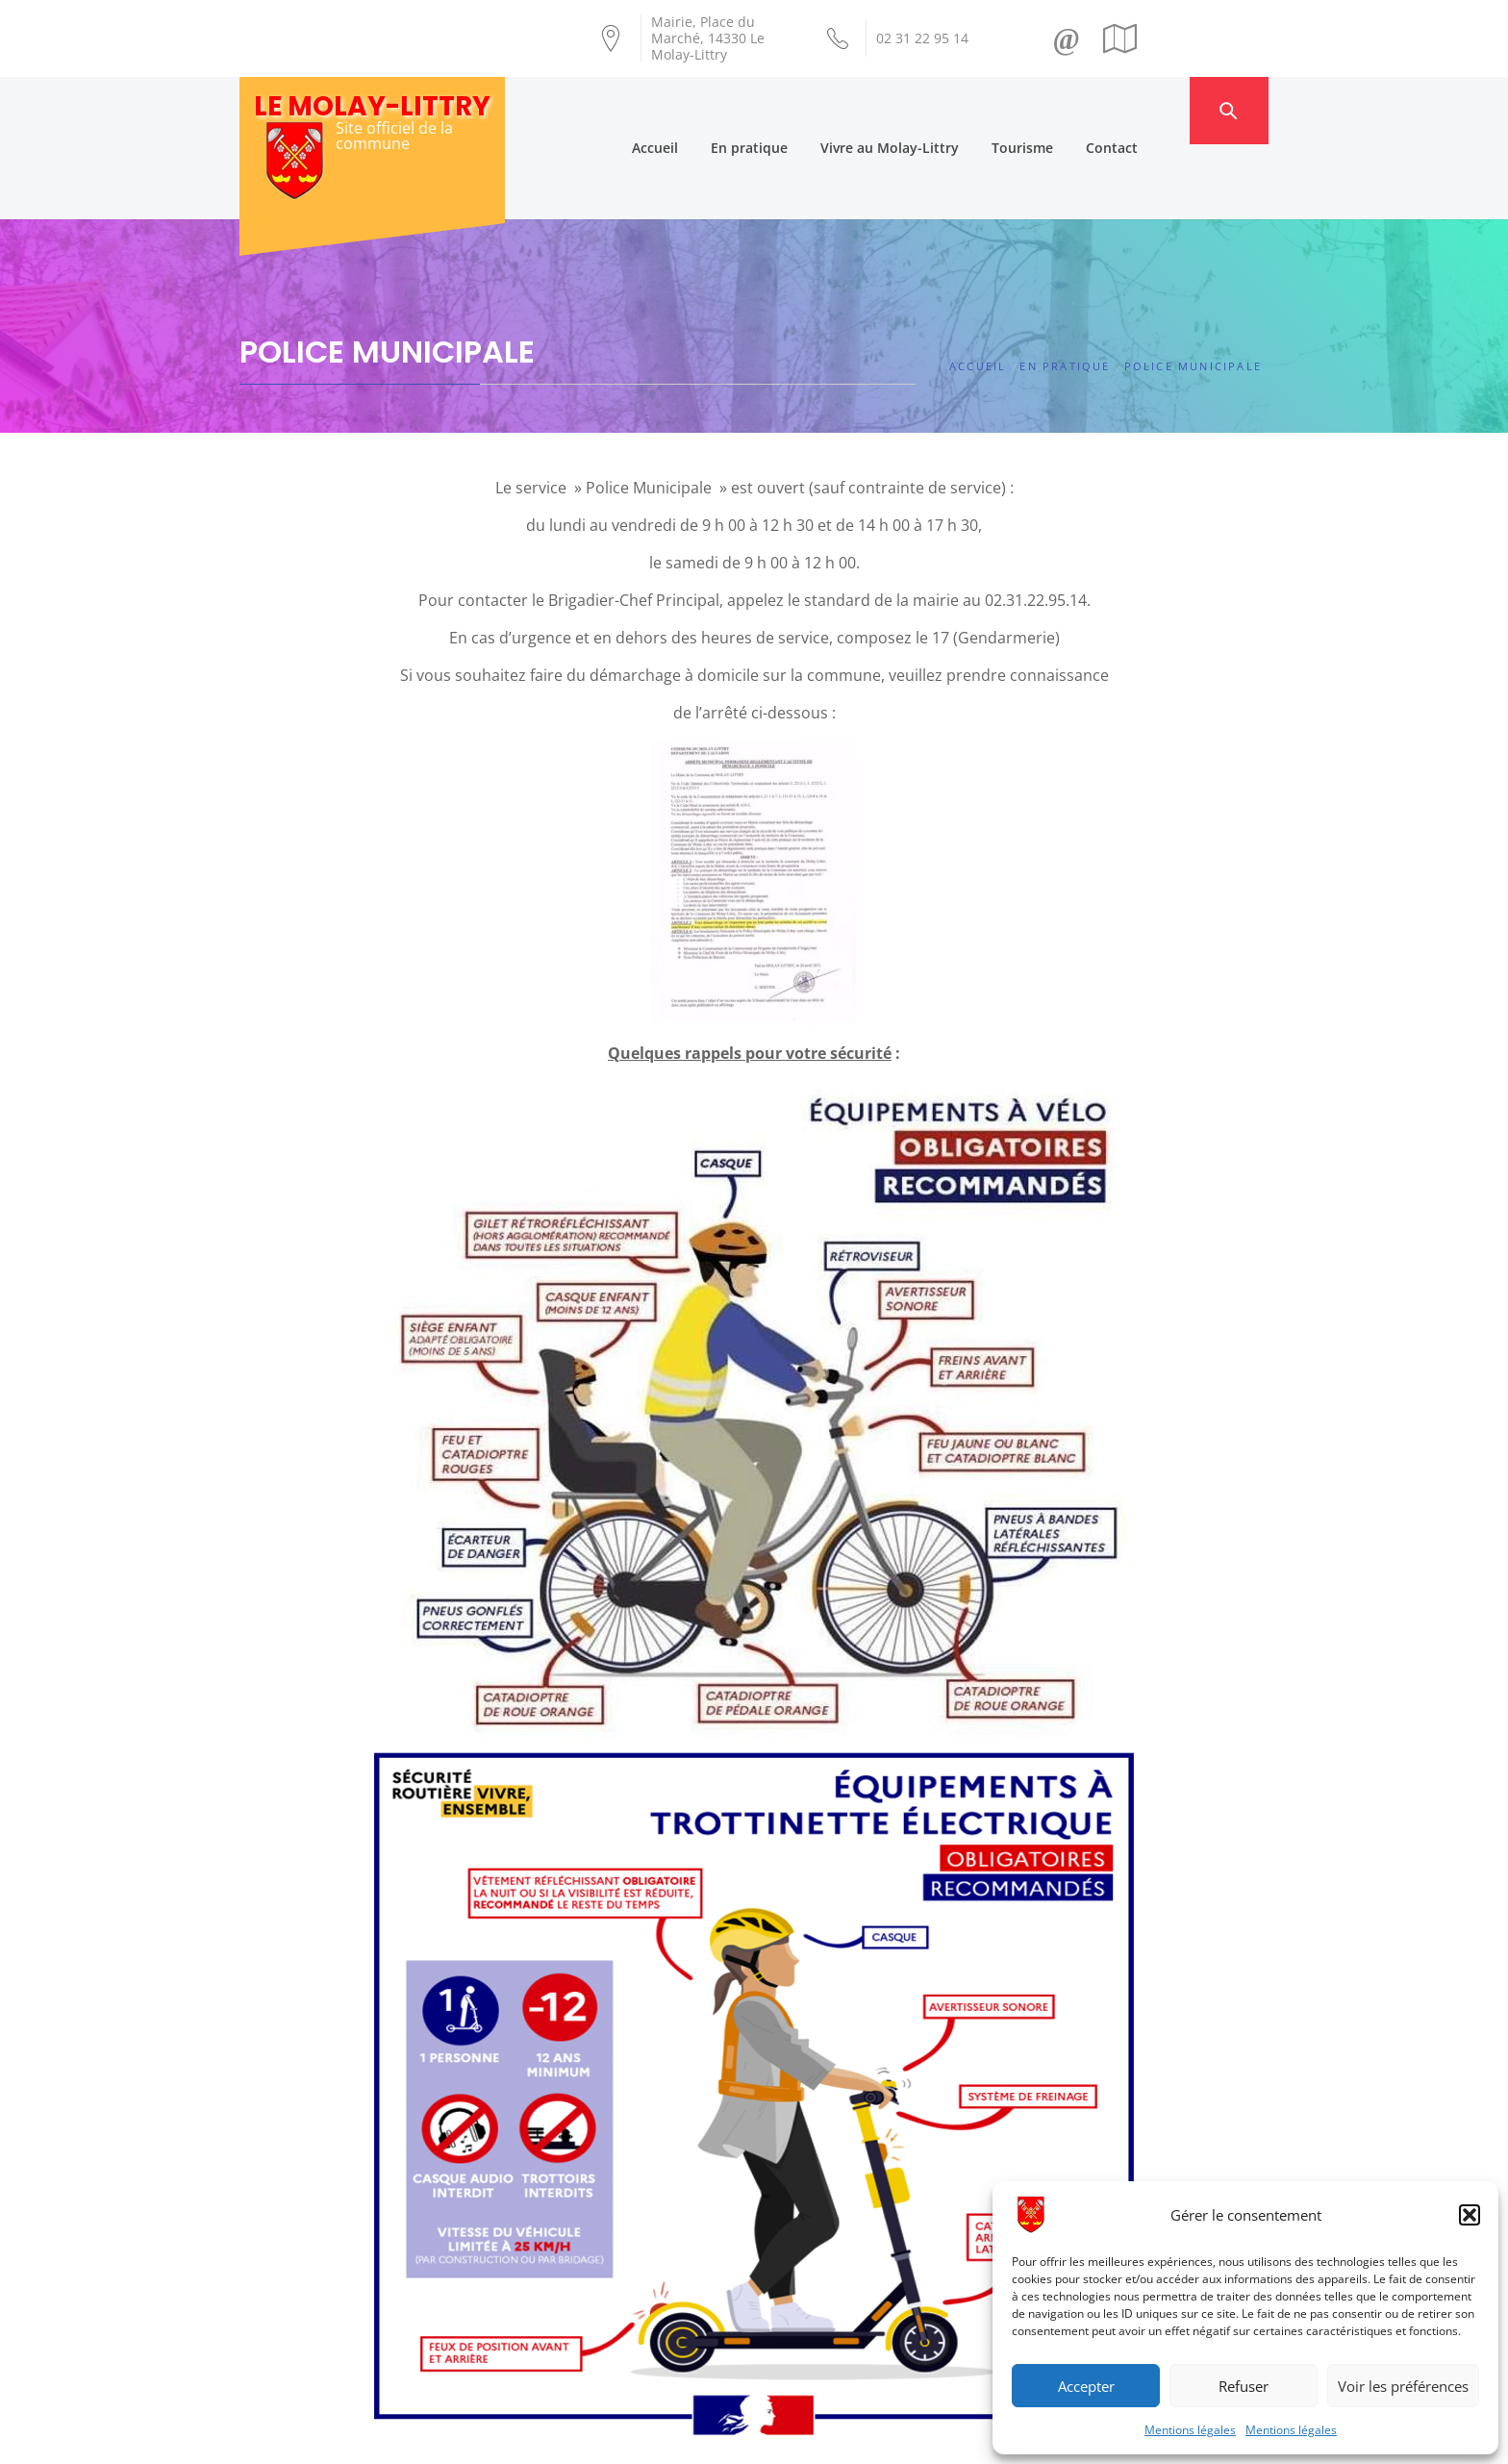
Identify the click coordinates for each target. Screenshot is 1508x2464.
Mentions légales (1190, 2430)
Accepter (1086, 2386)
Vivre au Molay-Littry (927, 110)
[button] (1469, 2215)
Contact (1149, 110)
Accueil (692, 110)
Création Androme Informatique (577, 2438)
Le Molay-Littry (372, 106)
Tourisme (1060, 110)
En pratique (786, 110)
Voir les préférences (1403, 2386)
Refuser (1244, 2386)
